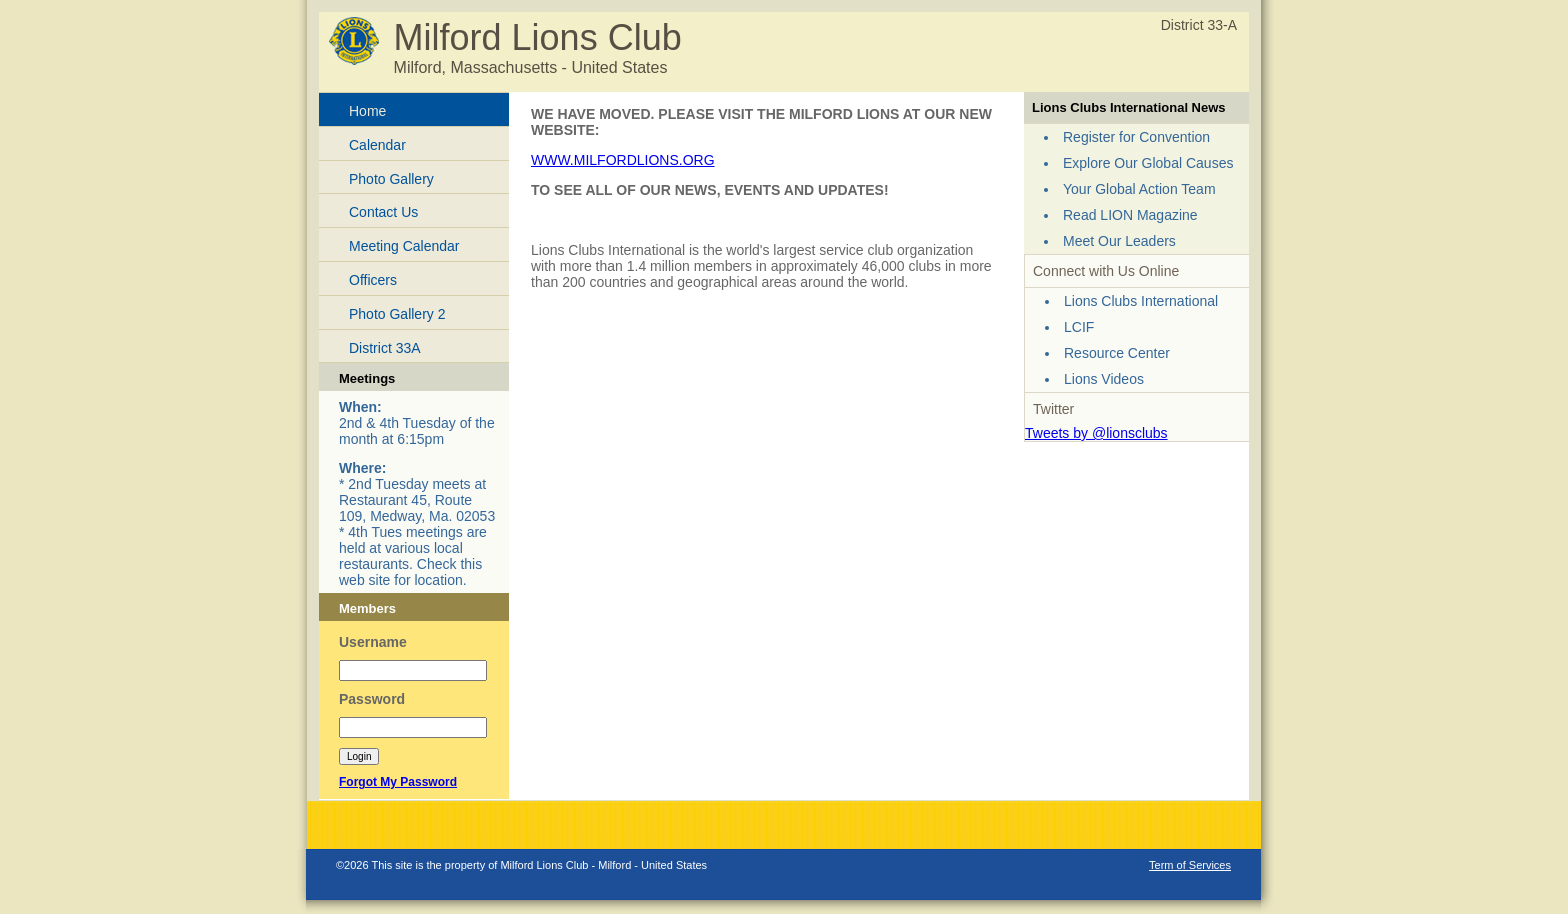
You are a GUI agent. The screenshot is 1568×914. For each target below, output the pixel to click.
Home (367, 111)
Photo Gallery (391, 179)
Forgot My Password (398, 782)
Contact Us (383, 212)
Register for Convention (1136, 137)
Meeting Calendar (404, 246)
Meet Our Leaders (1119, 241)
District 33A (385, 348)
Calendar (377, 145)
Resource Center (1117, 353)
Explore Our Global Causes (1148, 163)
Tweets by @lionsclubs (1096, 433)
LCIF (1079, 327)
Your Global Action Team (1139, 189)
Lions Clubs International (1141, 301)
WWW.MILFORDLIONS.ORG (623, 160)
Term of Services (1190, 865)
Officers (373, 280)
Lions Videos (1104, 379)
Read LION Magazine (1130, 215)
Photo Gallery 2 (397, 314)
